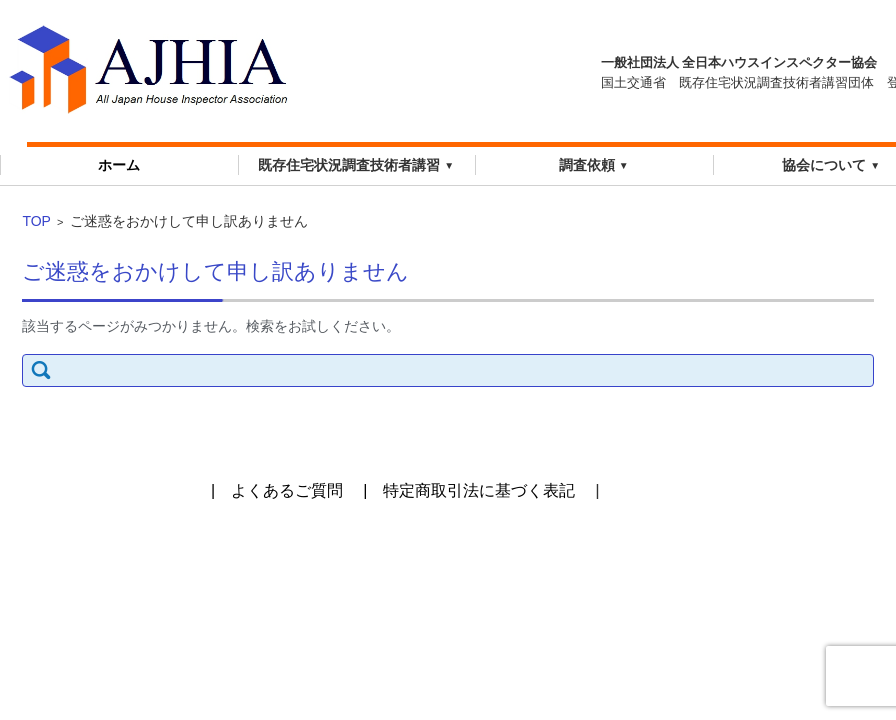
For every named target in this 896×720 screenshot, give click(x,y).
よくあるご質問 (287, 490)
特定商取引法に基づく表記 (479, 490)
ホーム (119, 165)
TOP (36, 221)
